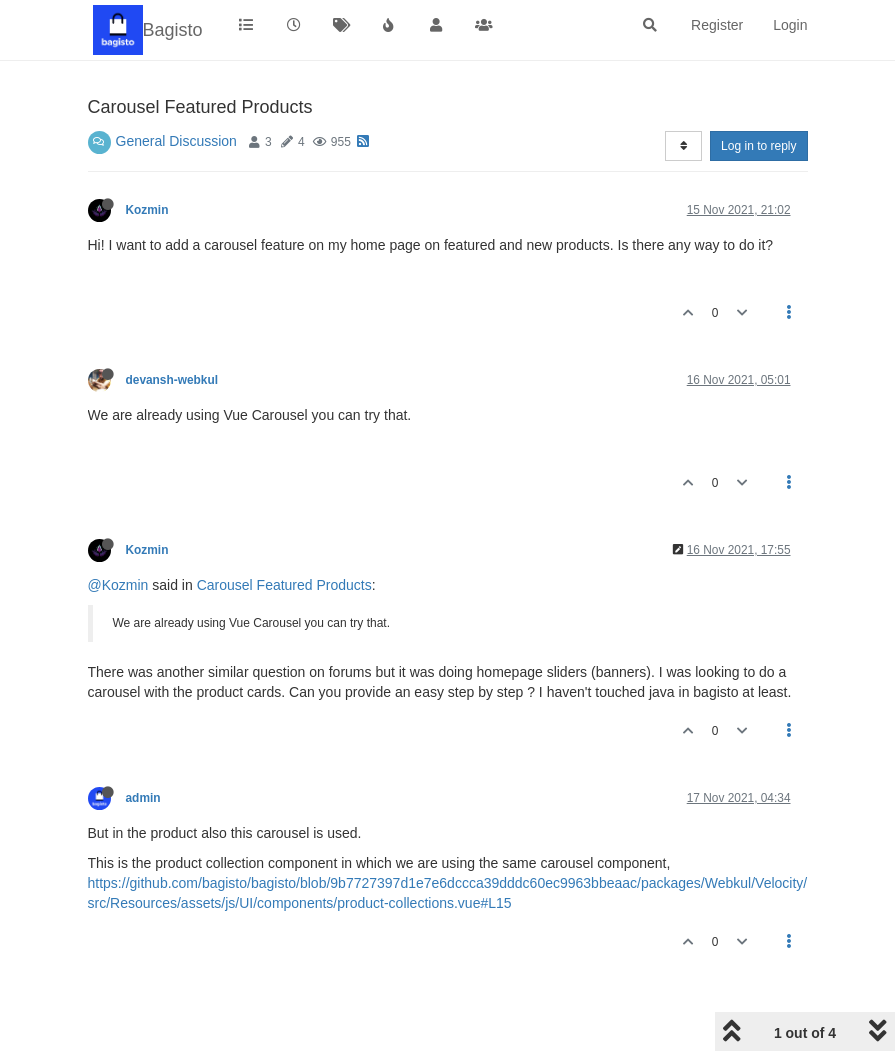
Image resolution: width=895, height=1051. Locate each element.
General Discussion (176, 141)
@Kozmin (118, 585)
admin (143, 798)
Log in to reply (758, 146)
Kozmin (147, 210)
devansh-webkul (172, 380)
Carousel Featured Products (284, 585)
